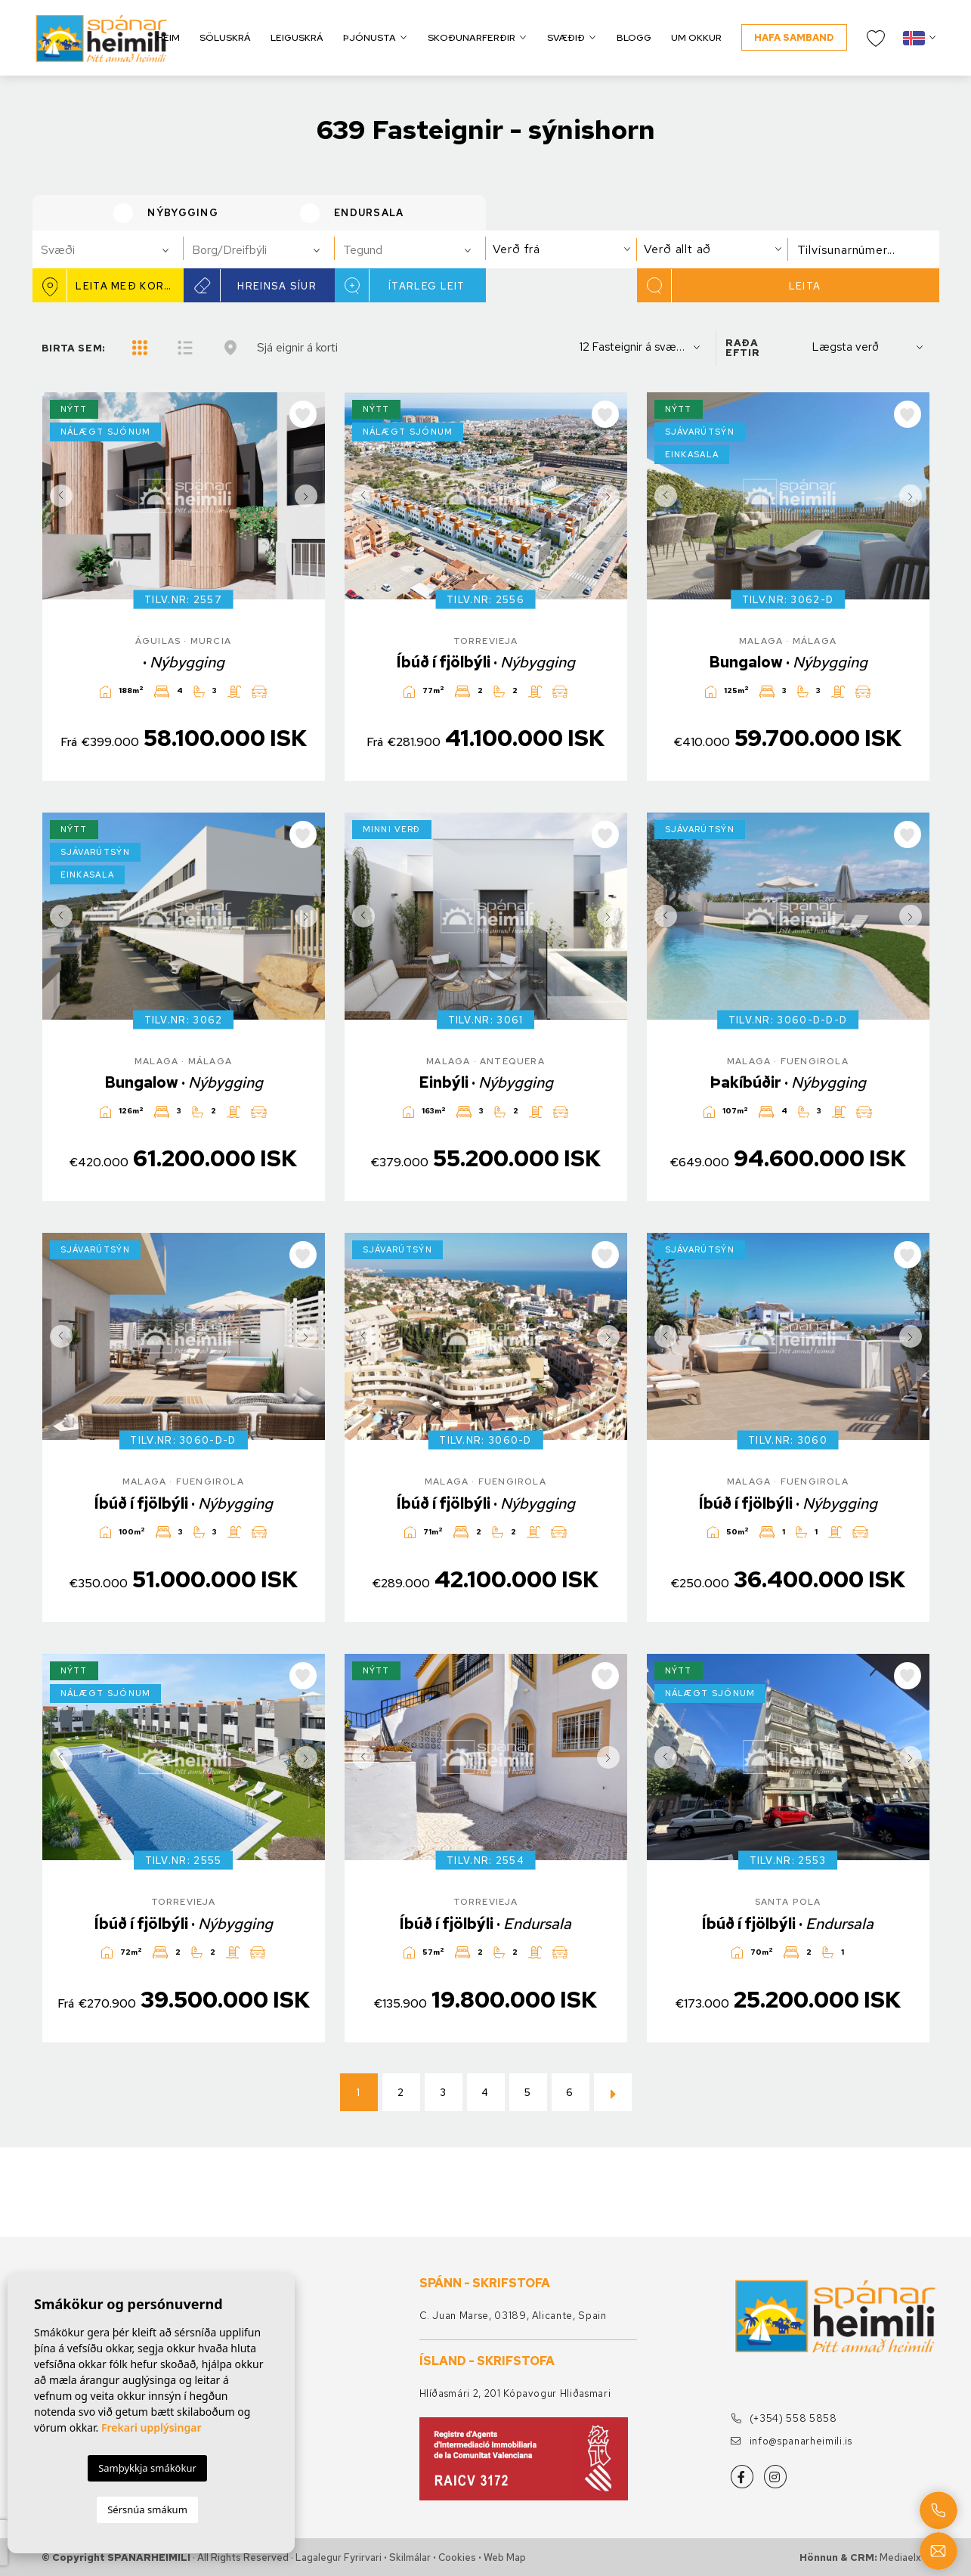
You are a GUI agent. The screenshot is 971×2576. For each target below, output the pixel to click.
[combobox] (108, 249)
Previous (57, 495)
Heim (168, 37)
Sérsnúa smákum (147, 2509)
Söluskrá (225, 37)
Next (310, 495)
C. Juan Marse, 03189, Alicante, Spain (513, 2315)
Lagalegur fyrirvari (338, 2557)
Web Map (505, 2557)
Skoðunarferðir (471, 37)
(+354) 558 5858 (784, 2418)
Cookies (457, 2557)
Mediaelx (900, 2557)
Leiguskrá (297, 37)
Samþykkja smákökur (147, 2468)
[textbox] (114, 250)
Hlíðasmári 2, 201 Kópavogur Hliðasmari (515, 2393)
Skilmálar (410, 2557)
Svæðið (566, 37)
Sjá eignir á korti (297, 347)
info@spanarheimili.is (791, 2441)
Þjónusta (369, 37)
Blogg (634, 37)
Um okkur (696, 37)
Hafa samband (794, 37)
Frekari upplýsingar (151, 2427)
